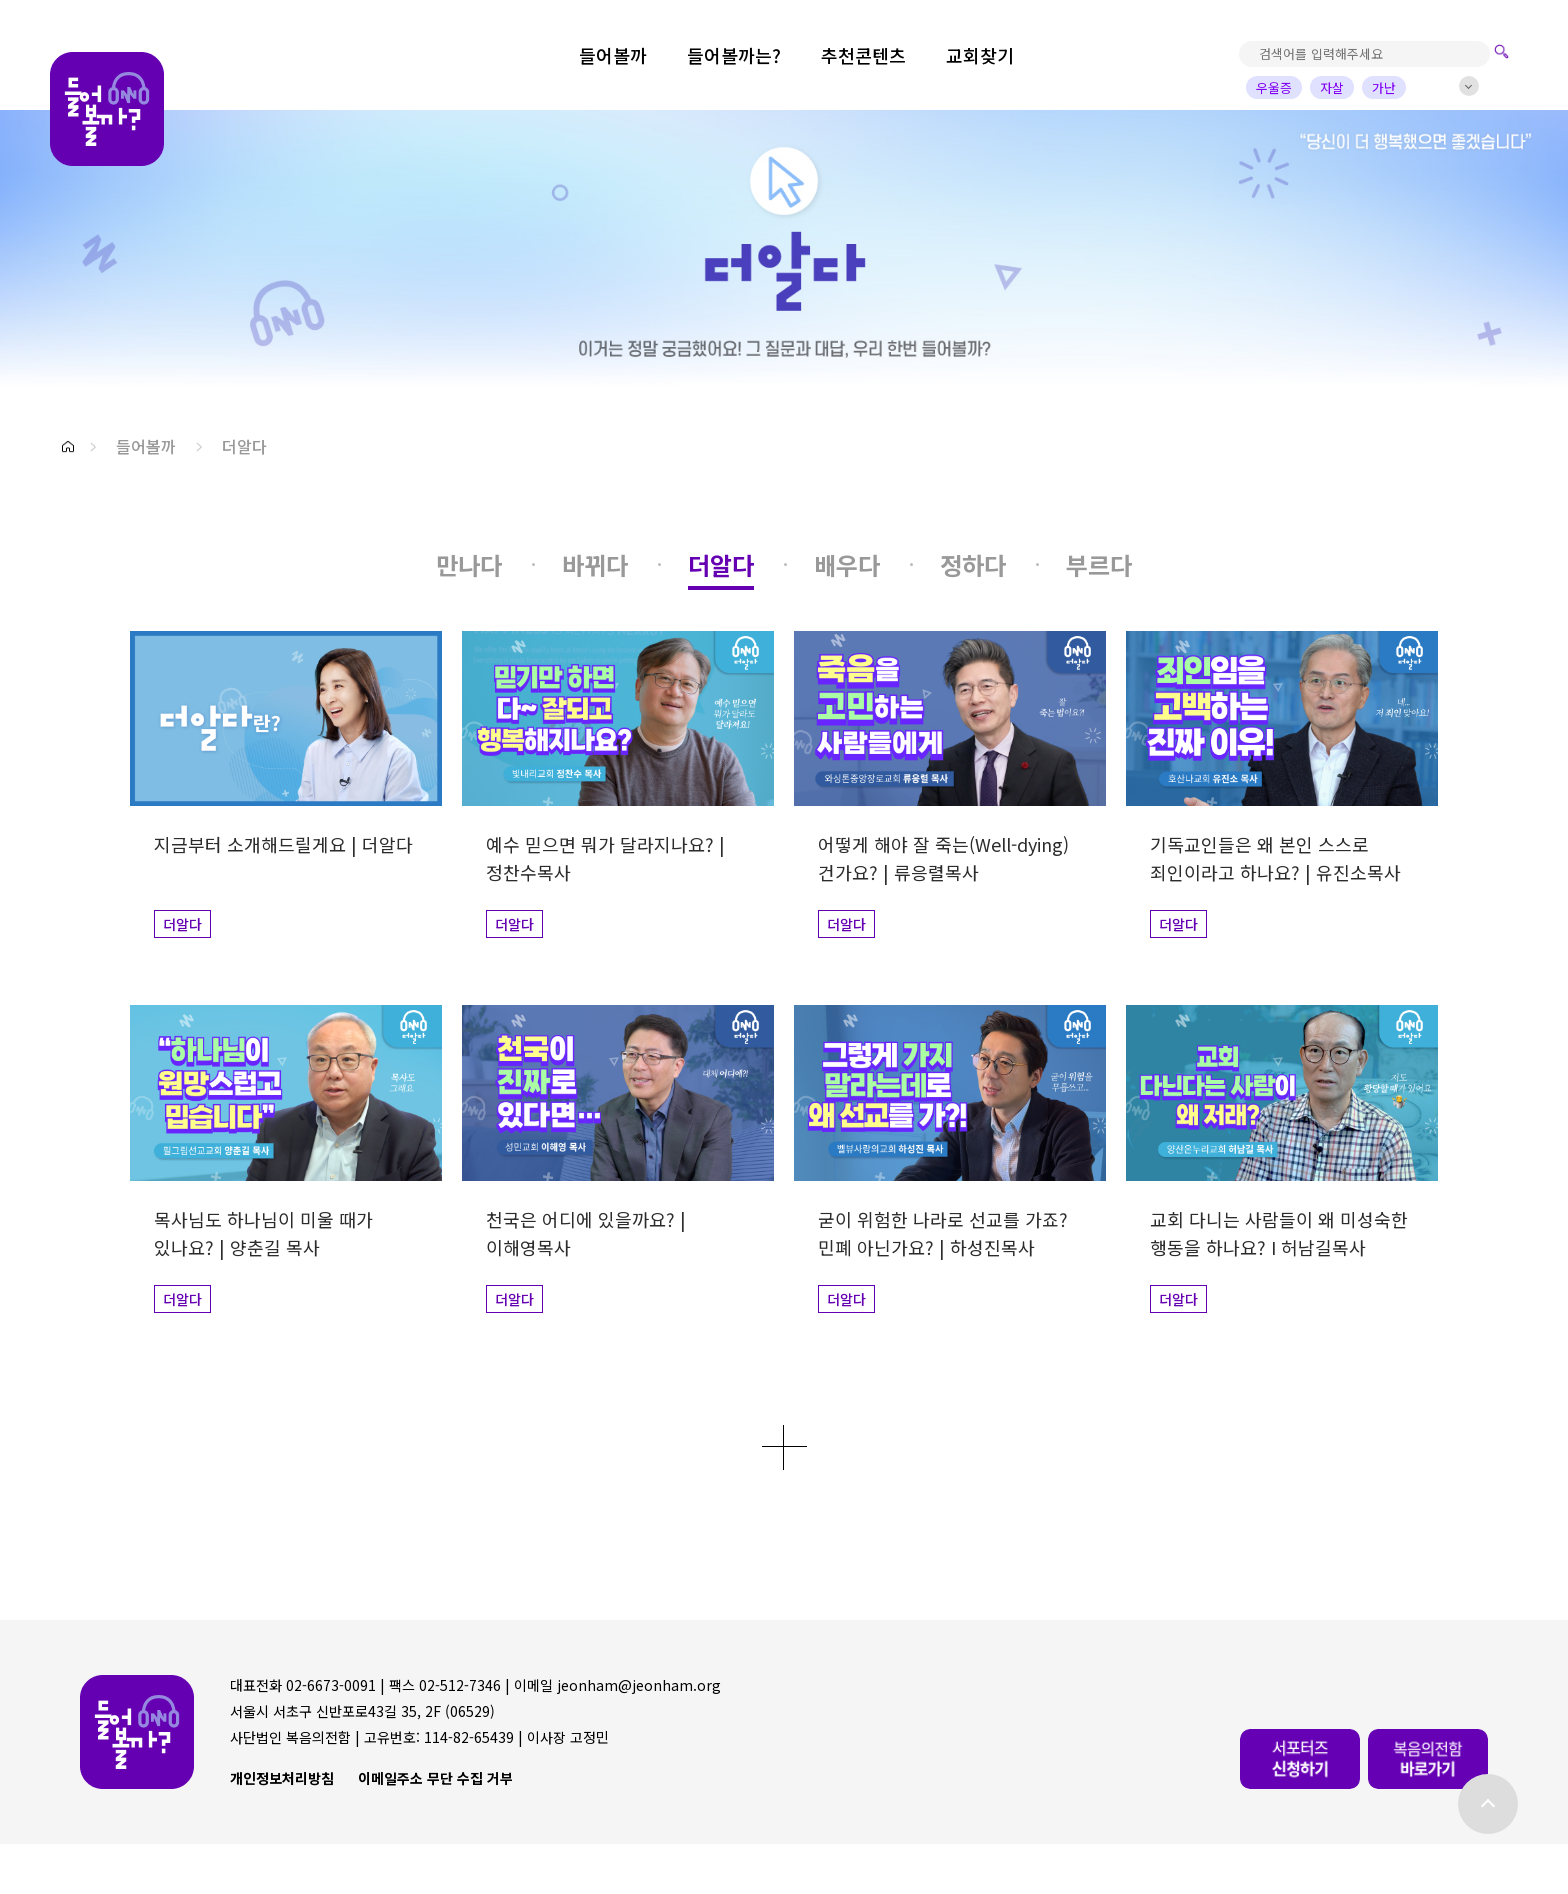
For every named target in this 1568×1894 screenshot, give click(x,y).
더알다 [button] (244, 446)
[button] (68, 446)
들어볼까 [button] (146, 446)
